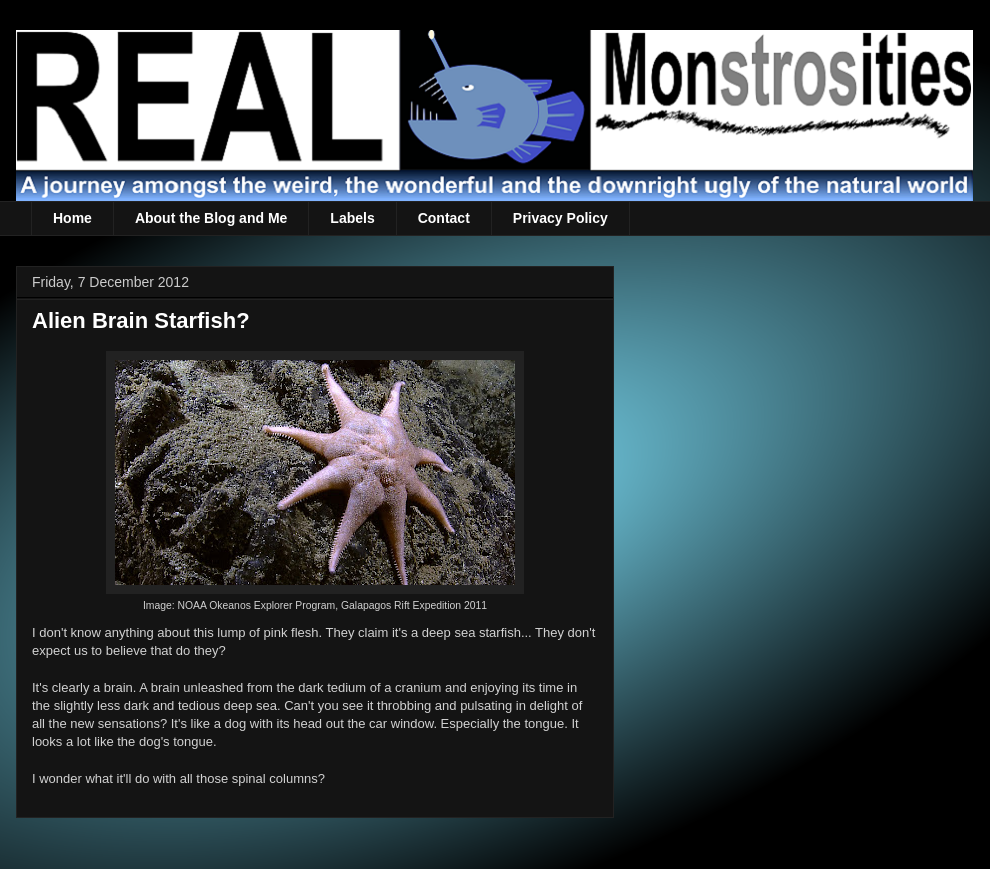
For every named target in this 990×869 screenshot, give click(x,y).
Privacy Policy (560, 218)
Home (72, 218)
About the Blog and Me (211, 218)
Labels (352, 218)
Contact (444, 218)
